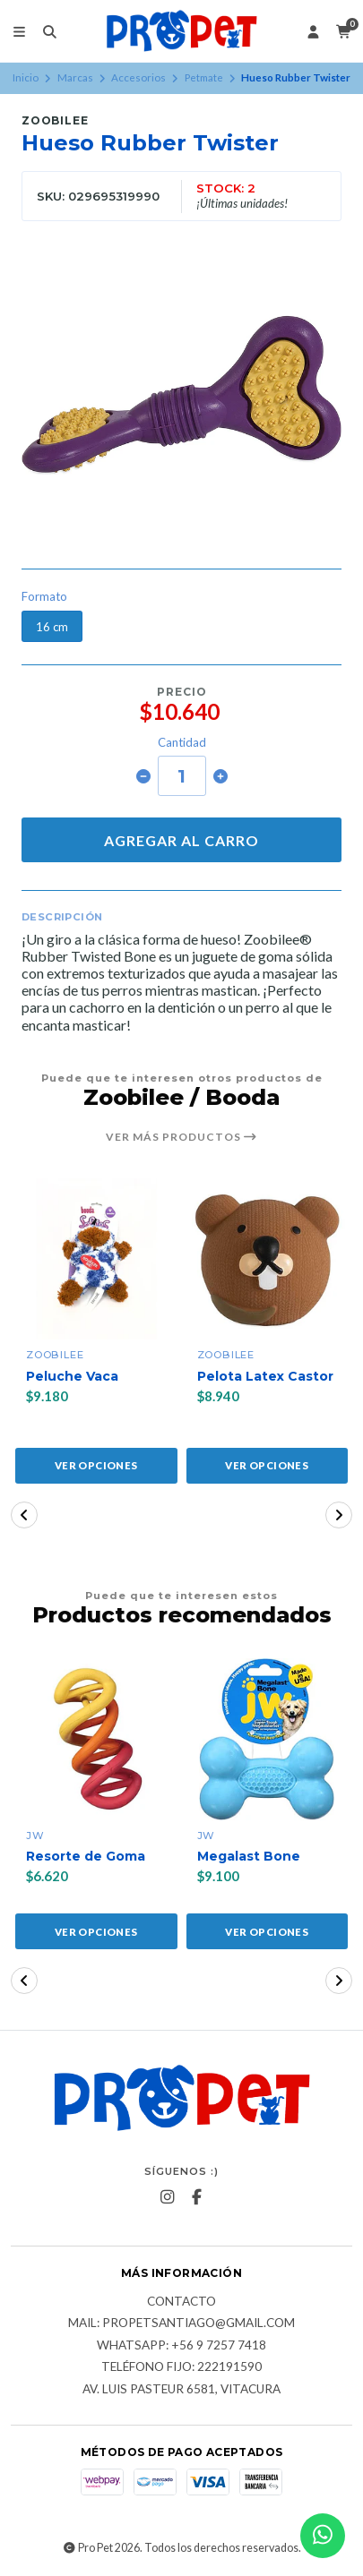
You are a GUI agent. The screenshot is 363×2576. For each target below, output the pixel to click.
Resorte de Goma (85, 1856)
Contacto (181, 2302)
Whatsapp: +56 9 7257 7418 (181, 2346)
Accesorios (138, 77)
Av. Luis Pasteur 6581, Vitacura (181, 2389)
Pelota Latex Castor (265, 1376)
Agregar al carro (181, 840)
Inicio (26, 77)
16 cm (52, 627)
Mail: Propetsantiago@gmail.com (181, 2323)
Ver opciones (96, 1465)
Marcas (75, 77)
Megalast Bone (248, 1856)
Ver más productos (181, 1137)
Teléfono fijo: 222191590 (181, 2367)
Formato (44, 597)
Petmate (204, 77)
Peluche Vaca (72, 1376)
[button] (24, 1515)
